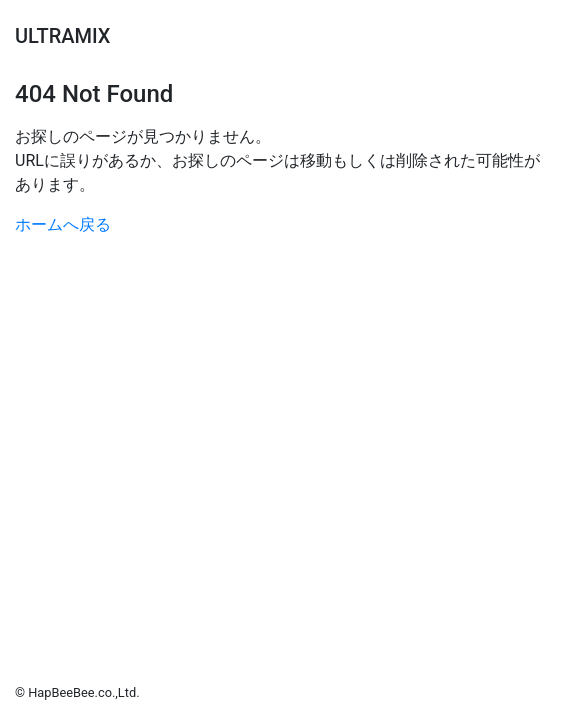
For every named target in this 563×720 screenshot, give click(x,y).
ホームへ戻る (63, 224)
